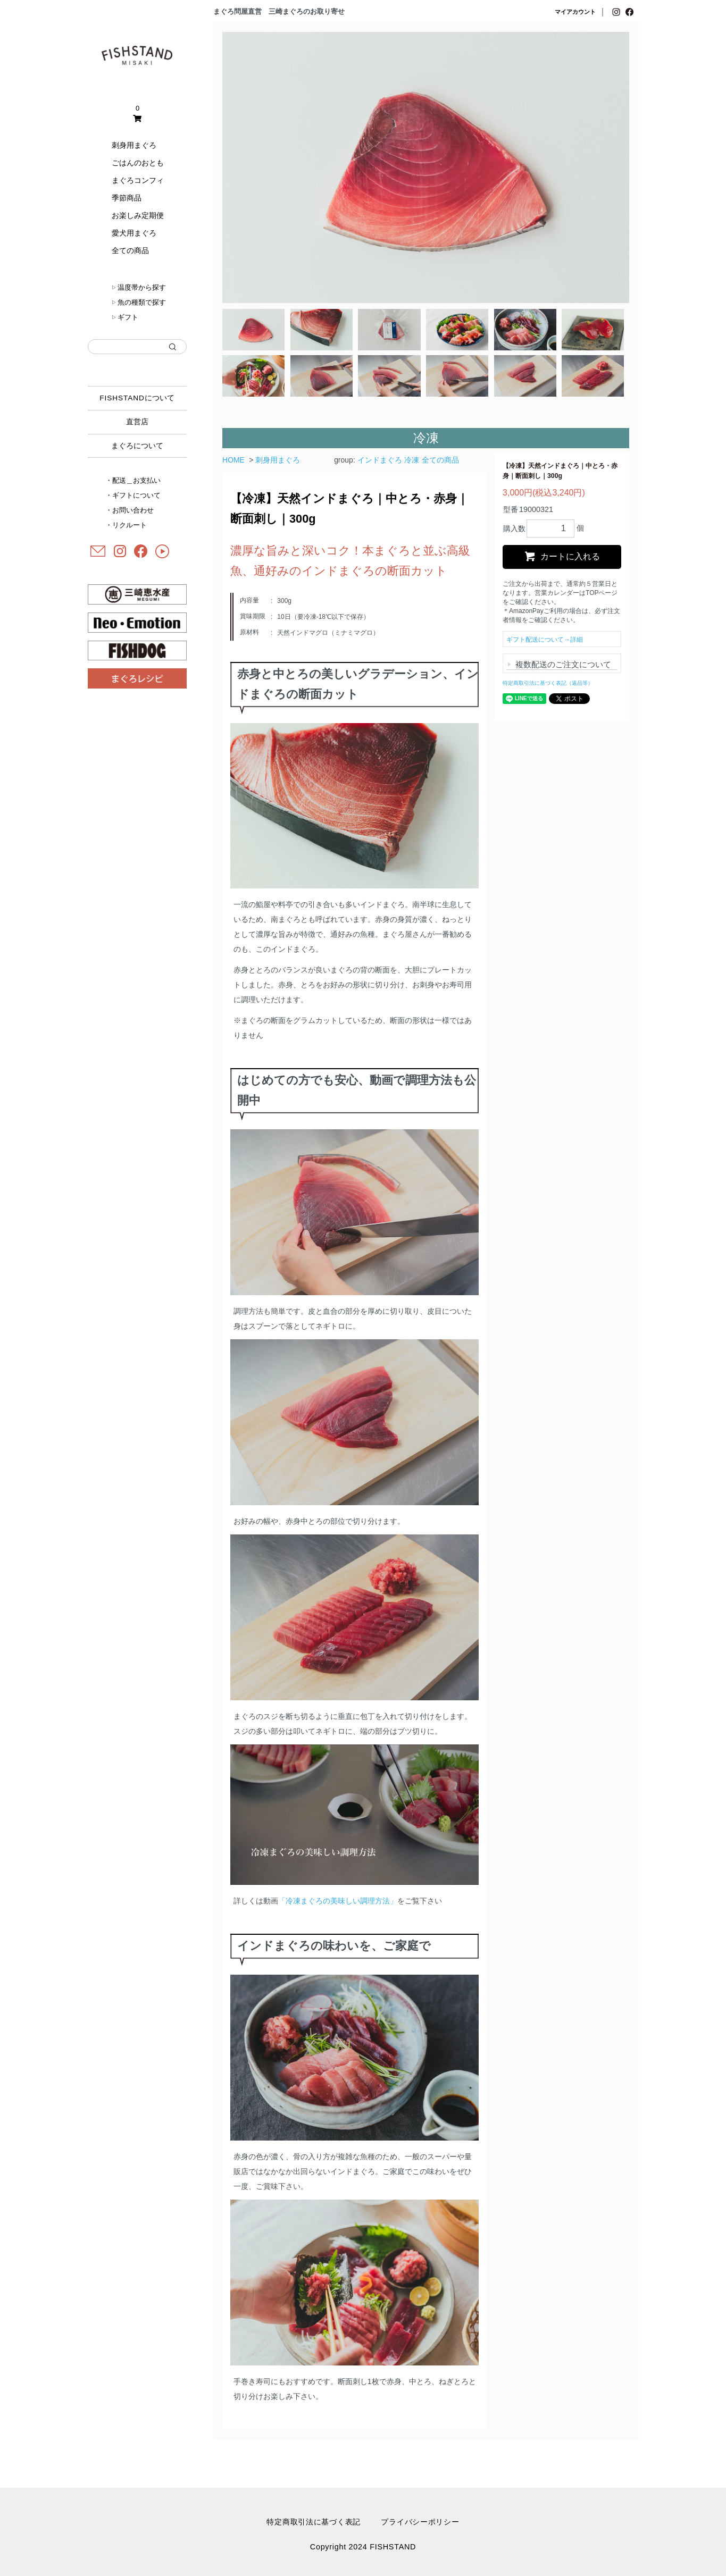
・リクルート (126, 525)
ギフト (125, 317)
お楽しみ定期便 (138, 215)
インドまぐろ (379, 460)
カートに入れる (561, 556)
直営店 (137, 422)
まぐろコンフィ (138, 180)
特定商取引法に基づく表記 (313, 2521)
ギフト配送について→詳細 (544, 639)
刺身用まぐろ (134, 145)
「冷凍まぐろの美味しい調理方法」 (337, 1901)
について (136, 398)
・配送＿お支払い (133, 480)
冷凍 (411, 460)
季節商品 (126, 198)
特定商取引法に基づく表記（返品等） (548, 683)
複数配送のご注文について (563, 664)
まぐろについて (137, 446)
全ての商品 (130, 250)
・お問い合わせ (129, 510)
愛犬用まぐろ (134, 233)
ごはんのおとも (138, 162)
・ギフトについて (133, 495)
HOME (233, 460)
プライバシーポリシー (420, 2521)
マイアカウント (575, 12)
